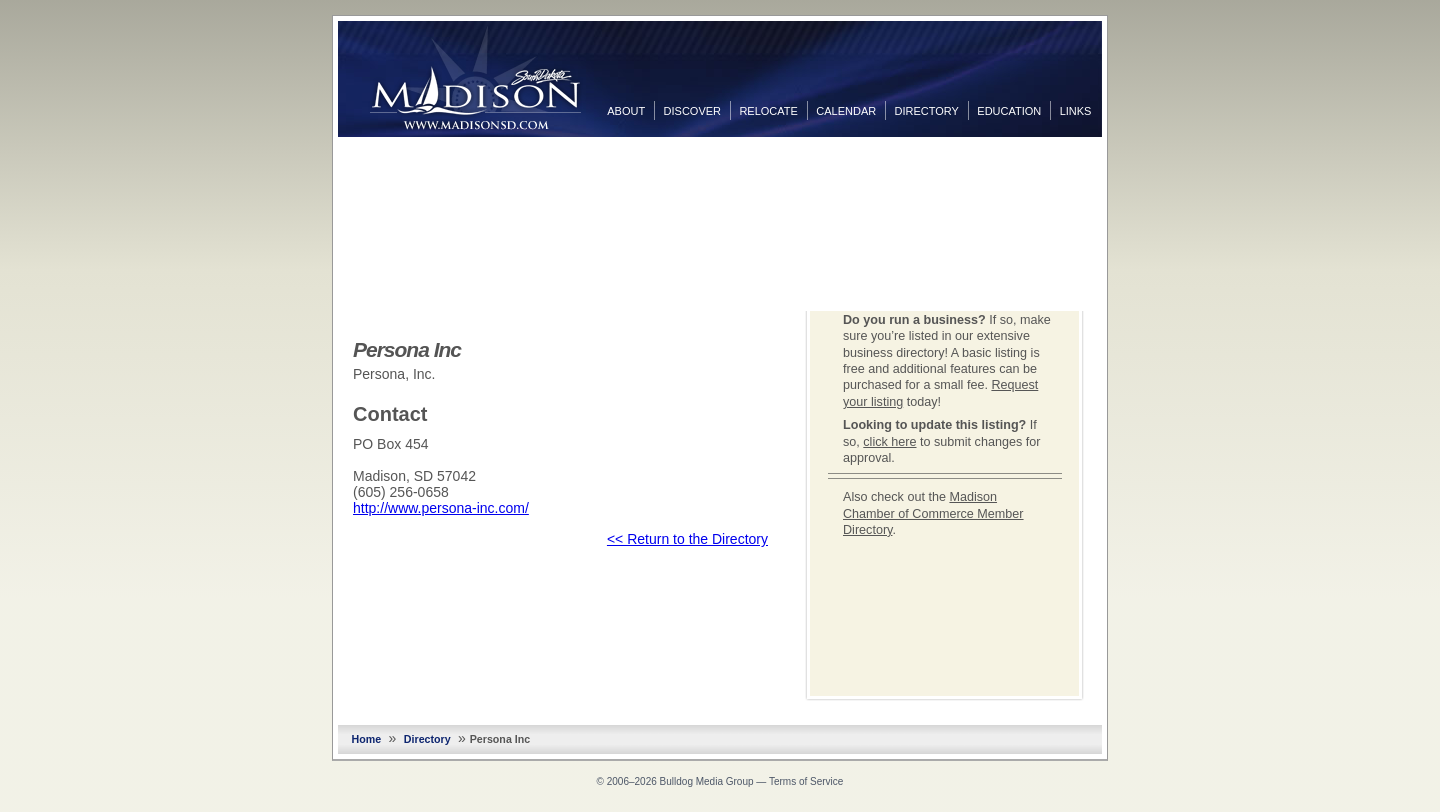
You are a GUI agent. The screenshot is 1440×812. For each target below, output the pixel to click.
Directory (927, 111)
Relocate (768, 111)
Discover (692, 111)
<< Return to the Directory (687, 539)
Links (1076, 111)
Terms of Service (806, 781)
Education (1009, 111)
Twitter (1122, 189)
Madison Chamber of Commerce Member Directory (933, 513)
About (626, 111)
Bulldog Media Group (707, 781)
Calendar (846, 111)
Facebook (1122, 157)
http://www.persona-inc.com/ (441, 508)
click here (889, 442)
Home (367, 739)
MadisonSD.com (475, 78)
